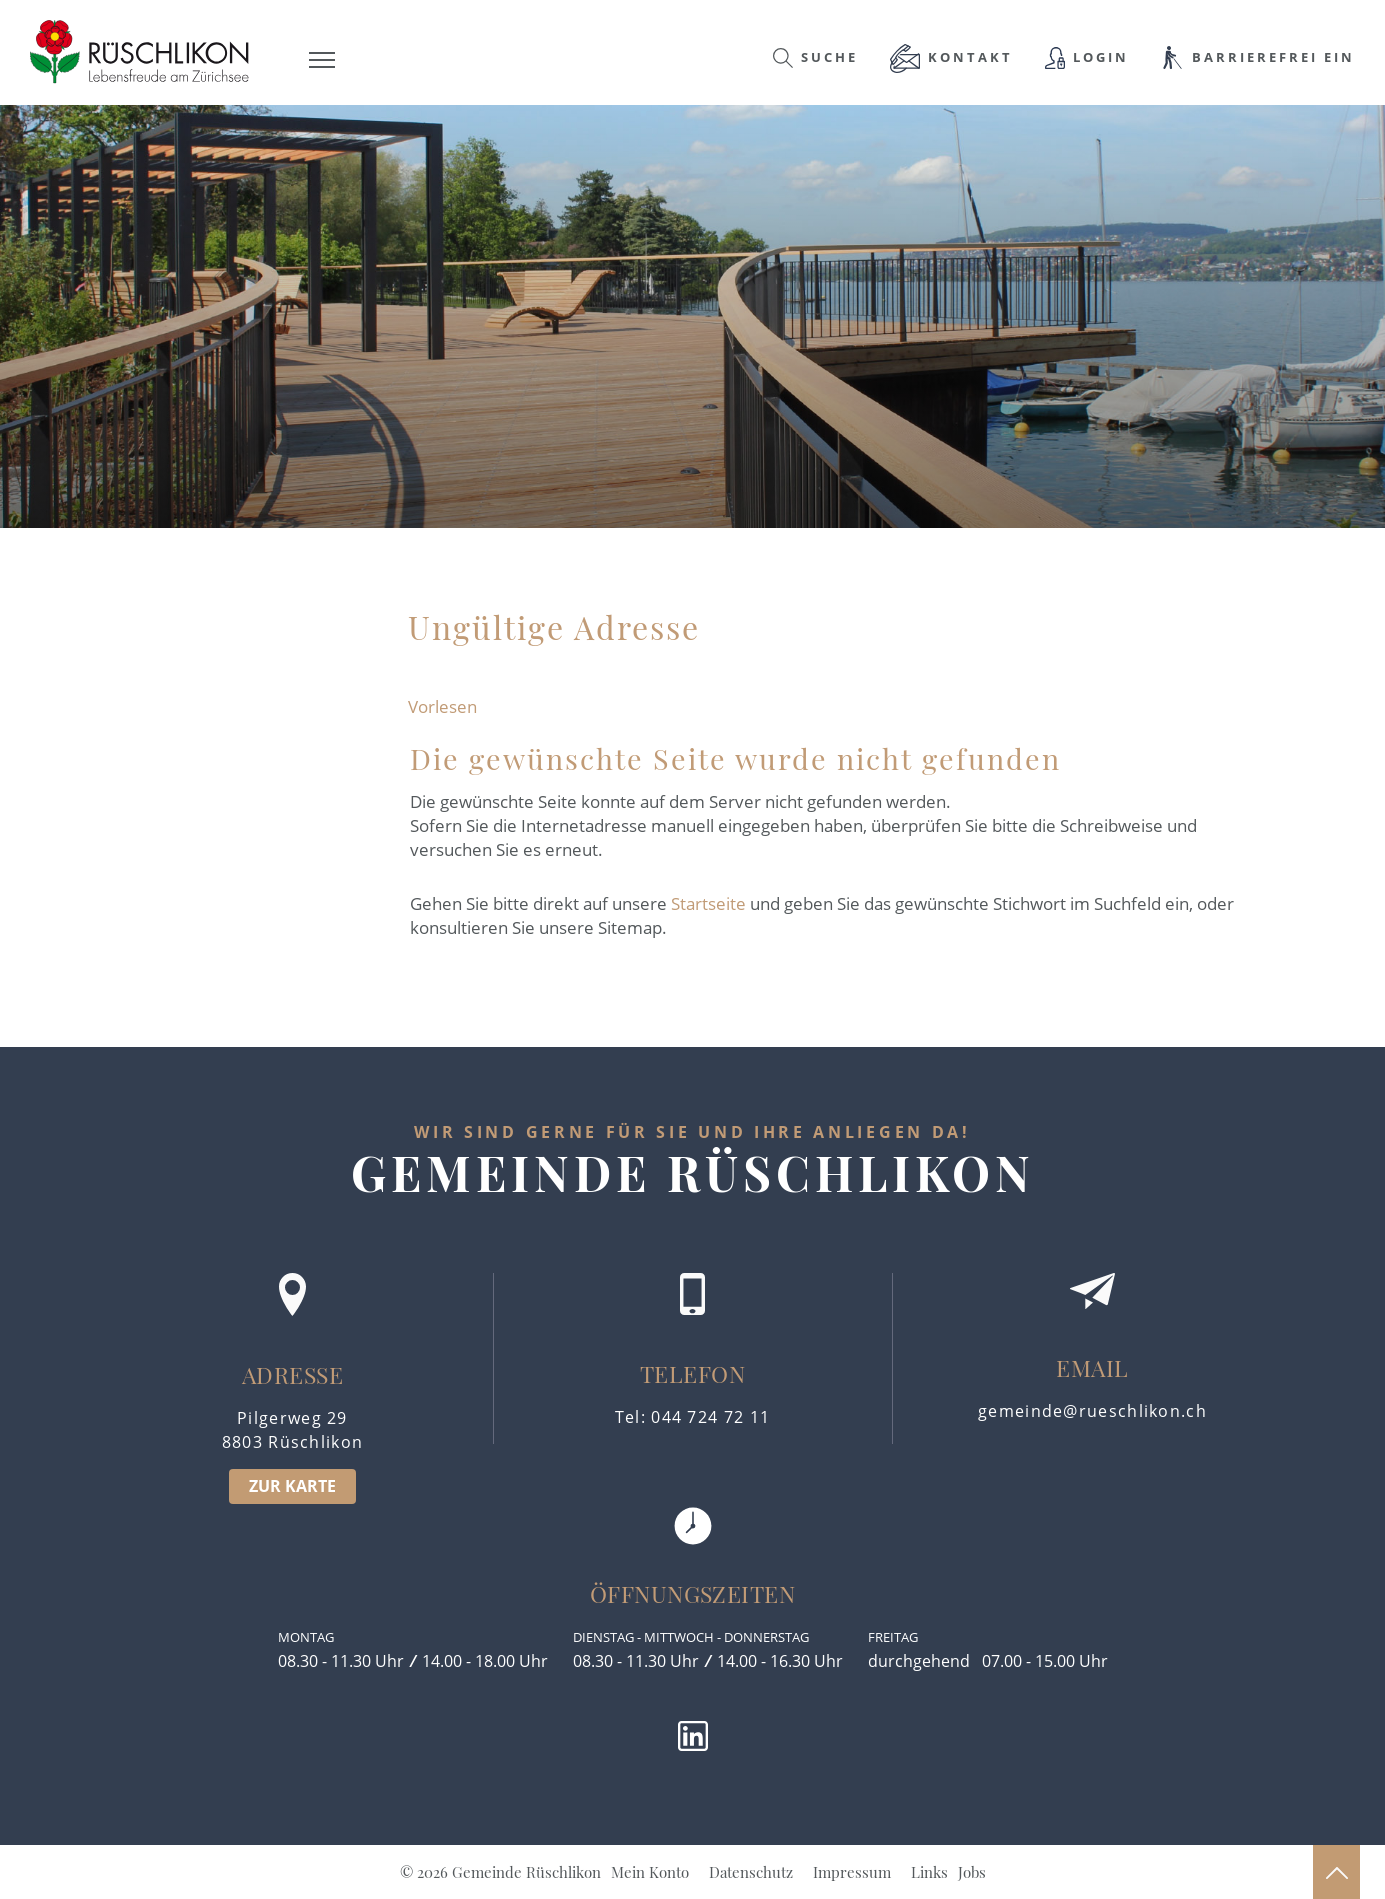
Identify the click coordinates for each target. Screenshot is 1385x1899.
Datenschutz (751, 1872)
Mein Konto (650, 1872)
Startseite (708, 903)
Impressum (852, 1872)
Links (929, 1872)
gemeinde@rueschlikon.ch (1092, 1411)
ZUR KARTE (292, 1486)
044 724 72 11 (710, 1417)
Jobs (972, 1872)
